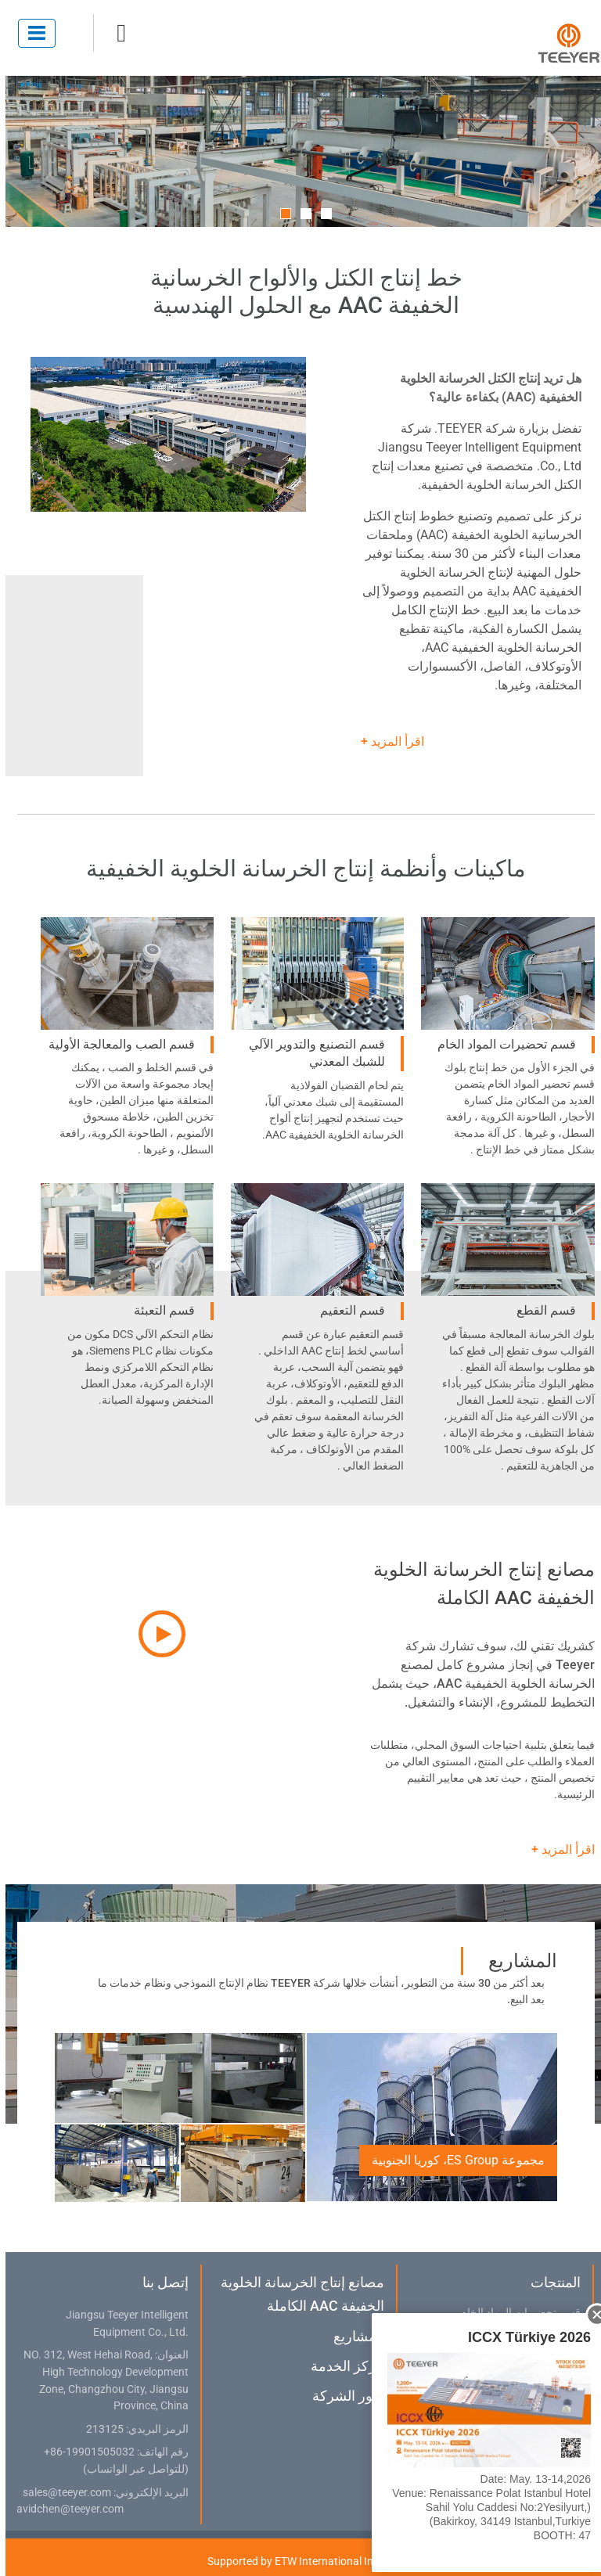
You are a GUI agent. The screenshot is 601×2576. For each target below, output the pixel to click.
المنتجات (550, 2282)
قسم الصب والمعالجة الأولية (116, 1044)
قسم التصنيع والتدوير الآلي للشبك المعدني (311, 1053)
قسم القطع (540, 1310)
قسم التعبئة (158, 1310)
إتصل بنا (160, 2282)
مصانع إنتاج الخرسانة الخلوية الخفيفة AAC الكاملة (297, 2294)
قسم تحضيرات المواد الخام (501, 1044)
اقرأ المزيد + (387, 741)
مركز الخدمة (342, 2366)
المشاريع (353, 2336)
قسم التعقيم (347, 1310)
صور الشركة (343, 2395)
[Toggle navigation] (31, 33)
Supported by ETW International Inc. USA (300, 2561)
